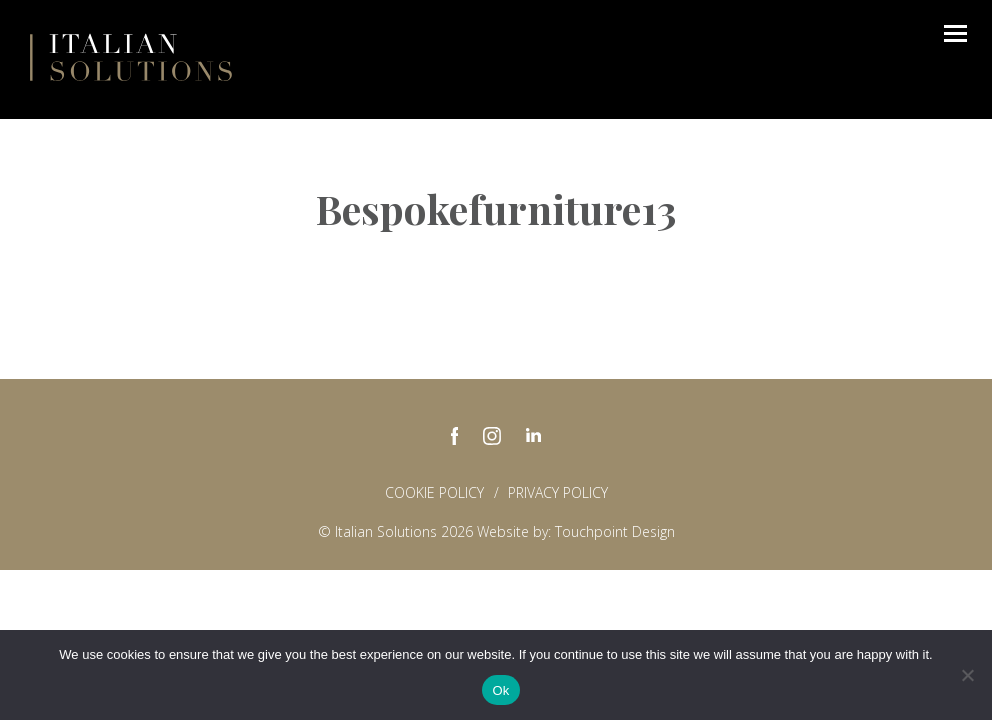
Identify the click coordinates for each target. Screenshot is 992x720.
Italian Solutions (131, 57)
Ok (500, 690)
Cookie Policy (434, 492)
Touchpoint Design (615, 531)
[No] (967, 675)
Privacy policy (558, 492)
